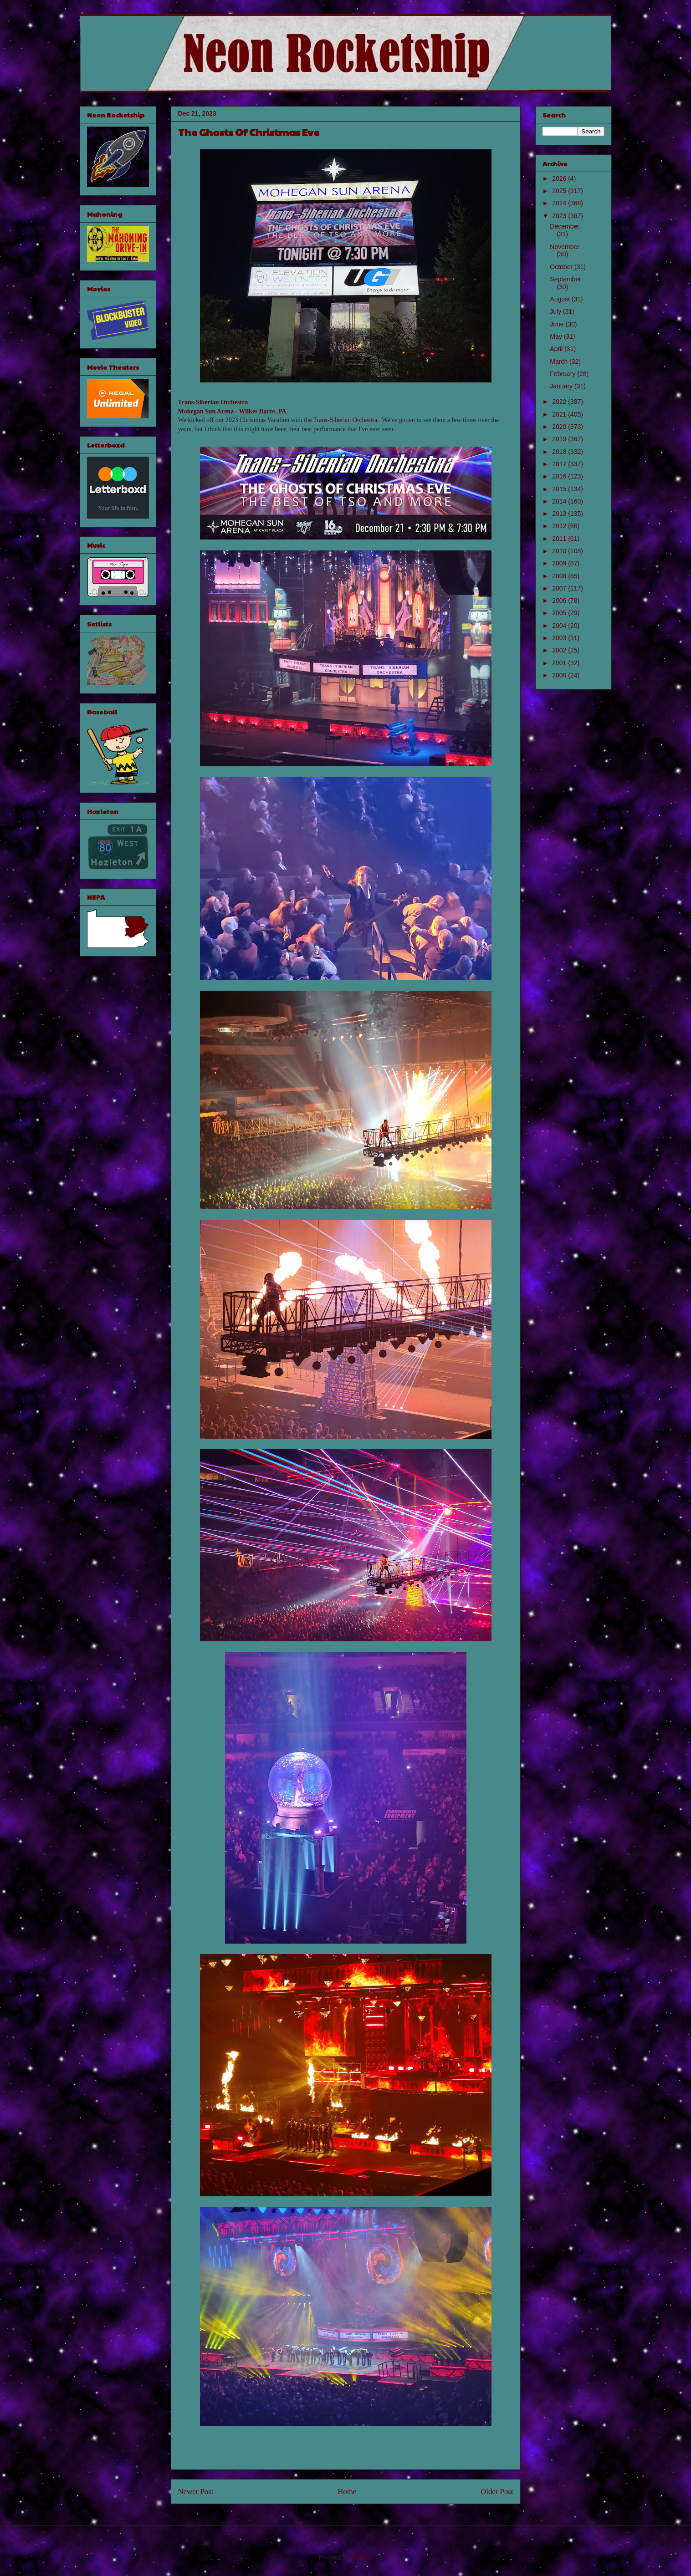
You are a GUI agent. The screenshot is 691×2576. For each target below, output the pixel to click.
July (556, 311)
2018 (560, 451)
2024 (560, 203)
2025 (560, 190)
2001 (560, 663)
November (564, 246)
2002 (560, 650)
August (560, 299)
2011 (560, 538)
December (564, 226)
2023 (560, 215)
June (557, 324)
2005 (560, 612)
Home (347, 2491)
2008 (560, 576)
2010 (560, 551)
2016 (560, 476)
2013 (560, 513)
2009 (560, 563)
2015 (560, 489)
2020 (560, 426)
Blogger (361, 2557)
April (557, 348)
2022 (560, 401)
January (562, 386)
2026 (560, 178)
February (563, 373)
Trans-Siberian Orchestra (213, 402)
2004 (560, 625)
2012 (560, 525)
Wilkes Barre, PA (263, 411)
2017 (560, 464)
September (565, 279)
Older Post (497, 2491)
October (562, 266)
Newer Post (196, 2491)
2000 (560, 675)
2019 (560, 439)
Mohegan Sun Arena (206, 411)
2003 (560, 637)
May (556, 336)
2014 (560, 501)
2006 (560, 600)
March (559, 361)
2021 (560, 414)
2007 (560, 588)
